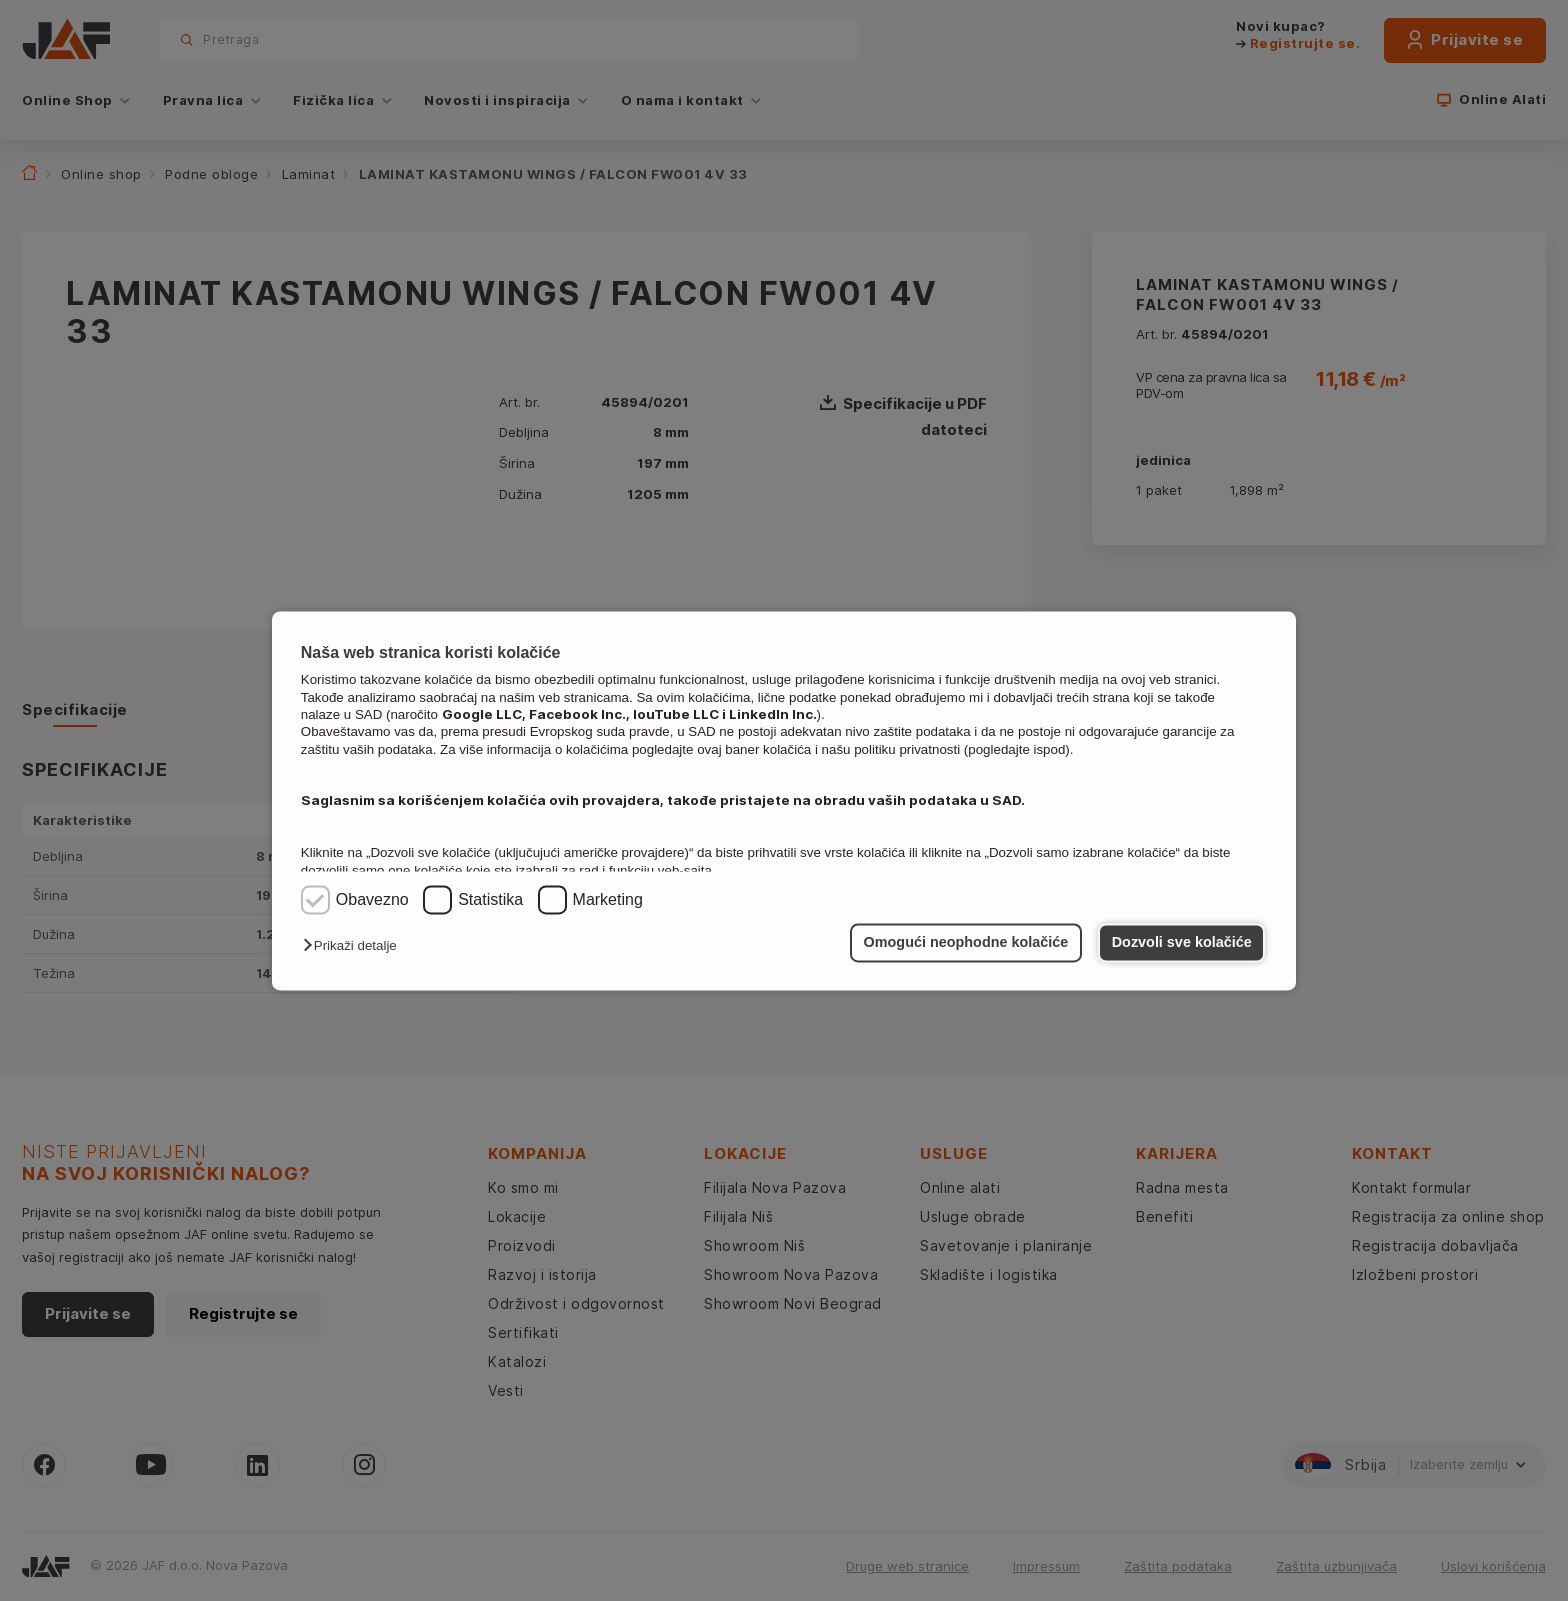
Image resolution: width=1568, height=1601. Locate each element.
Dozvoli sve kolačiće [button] (1182, 943)
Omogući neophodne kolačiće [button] (966, 943)
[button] (355, 946)
